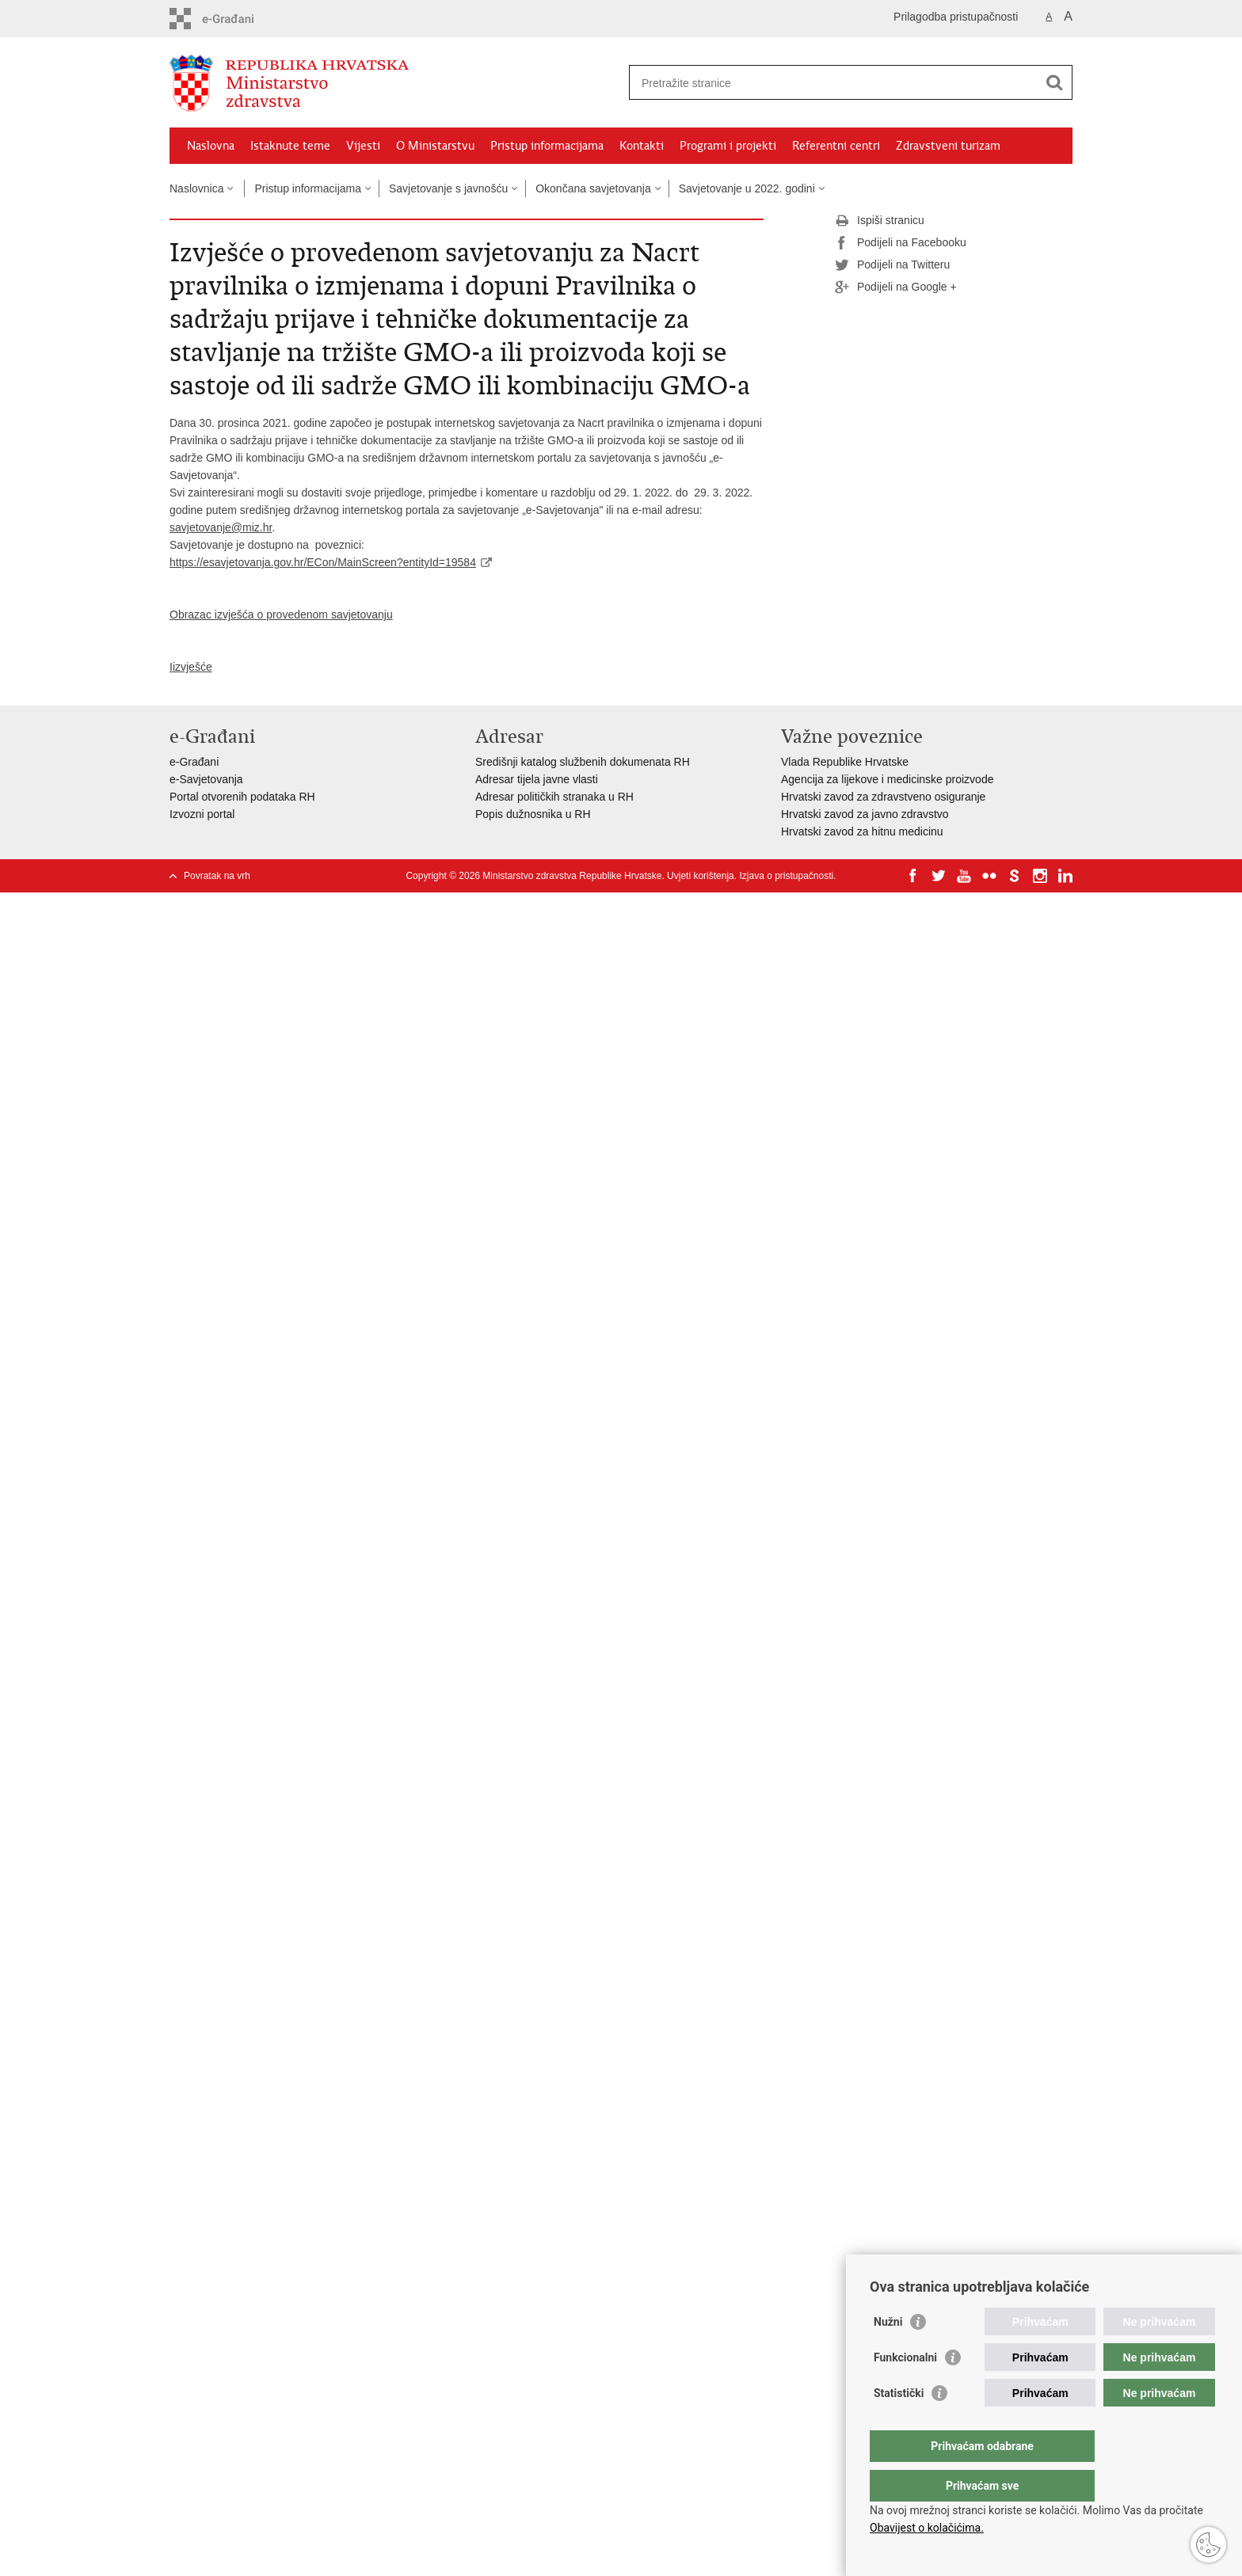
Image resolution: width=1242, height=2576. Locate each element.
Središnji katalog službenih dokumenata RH (582, 761)
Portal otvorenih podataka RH (242, 796)
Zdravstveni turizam (948, 146)
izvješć (189, 666)
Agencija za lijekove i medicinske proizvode (887, 779)
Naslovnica (196, 188)
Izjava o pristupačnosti (786, 875)
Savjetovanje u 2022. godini (747, 188)
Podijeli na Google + (896, 287)
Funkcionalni (905, 2389)
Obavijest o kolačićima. (927, 2527)
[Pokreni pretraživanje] (1054, 82)
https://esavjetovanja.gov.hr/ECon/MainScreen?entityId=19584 (323, 562)
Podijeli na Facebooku (900, 243)
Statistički (899, 2424)
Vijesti (363, 146)
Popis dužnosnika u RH (533, 814)
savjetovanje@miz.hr (221, 527)
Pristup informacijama (547, 146)
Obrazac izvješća (212, 614)
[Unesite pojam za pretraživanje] (834, 83)
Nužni (888, 2353)
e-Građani (194, 761)
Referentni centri (836, 146)
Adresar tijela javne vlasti (536, 779)
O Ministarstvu (435, 146)
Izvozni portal (202, 814)
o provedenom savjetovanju (323, 614)
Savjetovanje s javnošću (448, 188)
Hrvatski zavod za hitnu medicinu (862, 831)
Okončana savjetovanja (593, 188)
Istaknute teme (290, 146)
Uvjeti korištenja (700, 875)
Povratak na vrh (217, 875)
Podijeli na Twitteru (892, 265)
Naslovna (210, 146)
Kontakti (641, 146)
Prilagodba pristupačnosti (955, 16)
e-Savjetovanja (206, 779)
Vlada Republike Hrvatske (845, 761)
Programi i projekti (728, 146)
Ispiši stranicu (879, 221)
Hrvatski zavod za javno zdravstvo (865, 814)
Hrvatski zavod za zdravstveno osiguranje (883, 796)
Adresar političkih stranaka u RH (554, 796)
